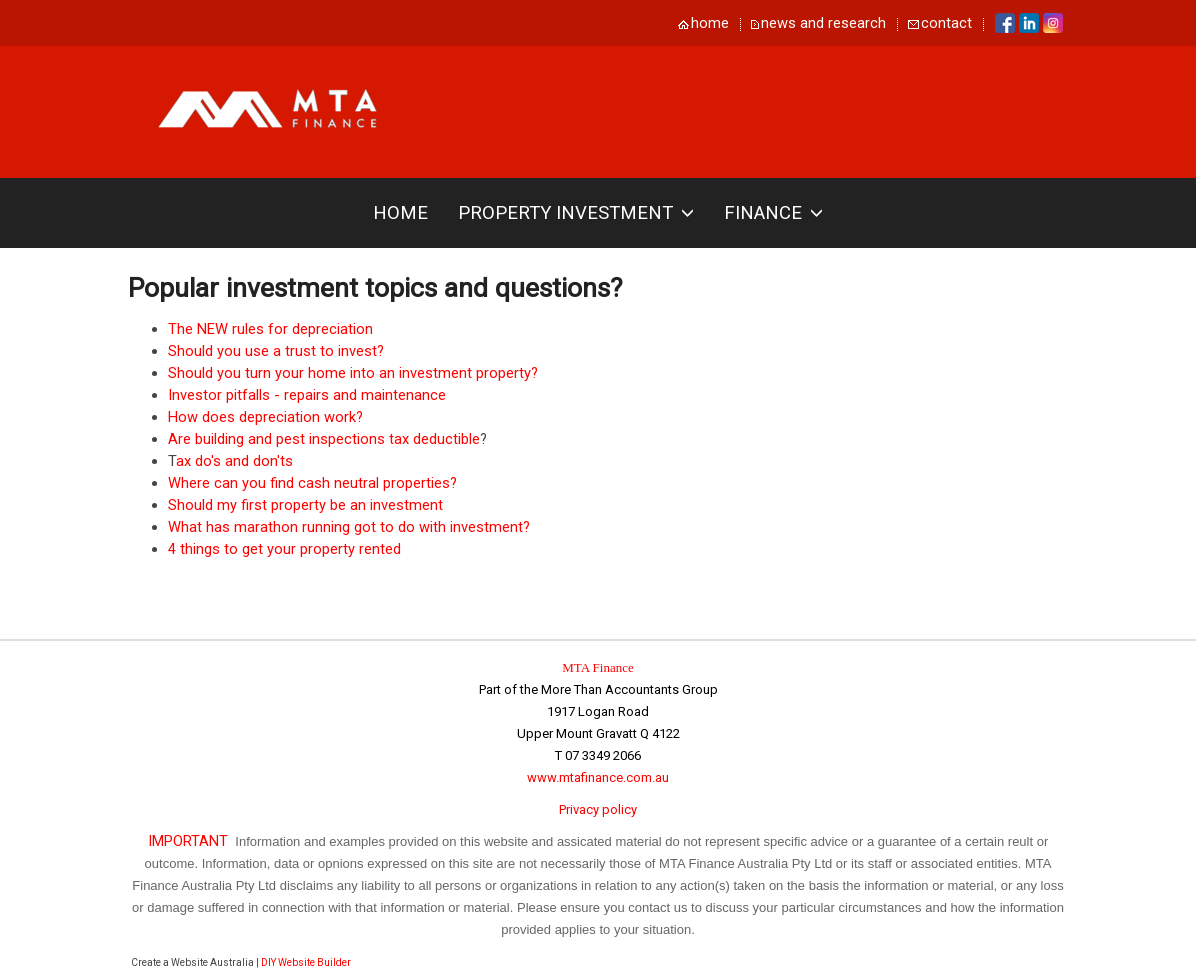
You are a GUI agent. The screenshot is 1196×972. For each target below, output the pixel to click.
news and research (823, 23)
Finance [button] (773, 213)
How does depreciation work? (265, 417)
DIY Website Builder (306, 962)
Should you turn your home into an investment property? (353, 373)
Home (400, 213)
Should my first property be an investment (305, 505)
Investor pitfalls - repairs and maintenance (307, 395)
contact (946, 23)
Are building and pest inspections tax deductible (324, 439)
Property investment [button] (576, 213)
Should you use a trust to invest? (276, 351)
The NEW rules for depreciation (270, 329)
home (710, 23)
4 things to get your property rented (284, 549)
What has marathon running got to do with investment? (349, 527)
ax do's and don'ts (234, 461)
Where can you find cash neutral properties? (312, 483)
